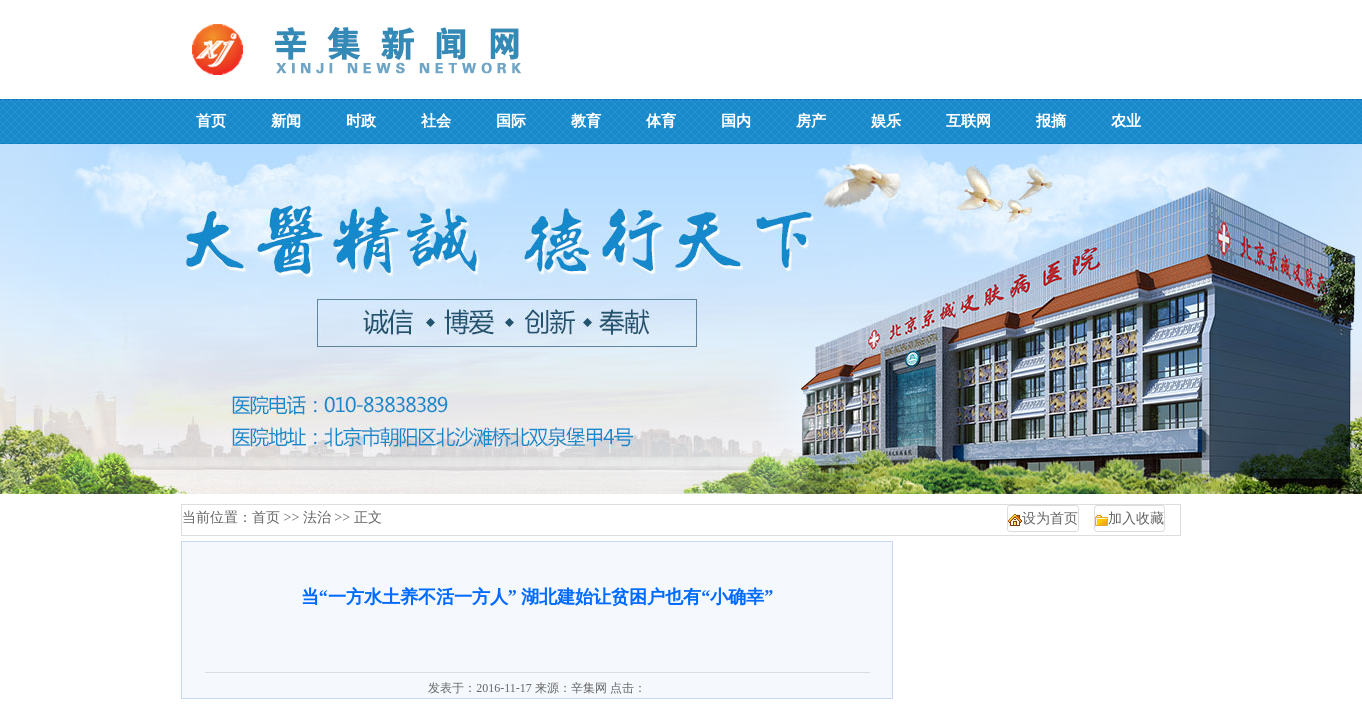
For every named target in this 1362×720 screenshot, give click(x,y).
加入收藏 (1136, 518)
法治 (317, 517)
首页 (266, 517)
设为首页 (1050, 518)
